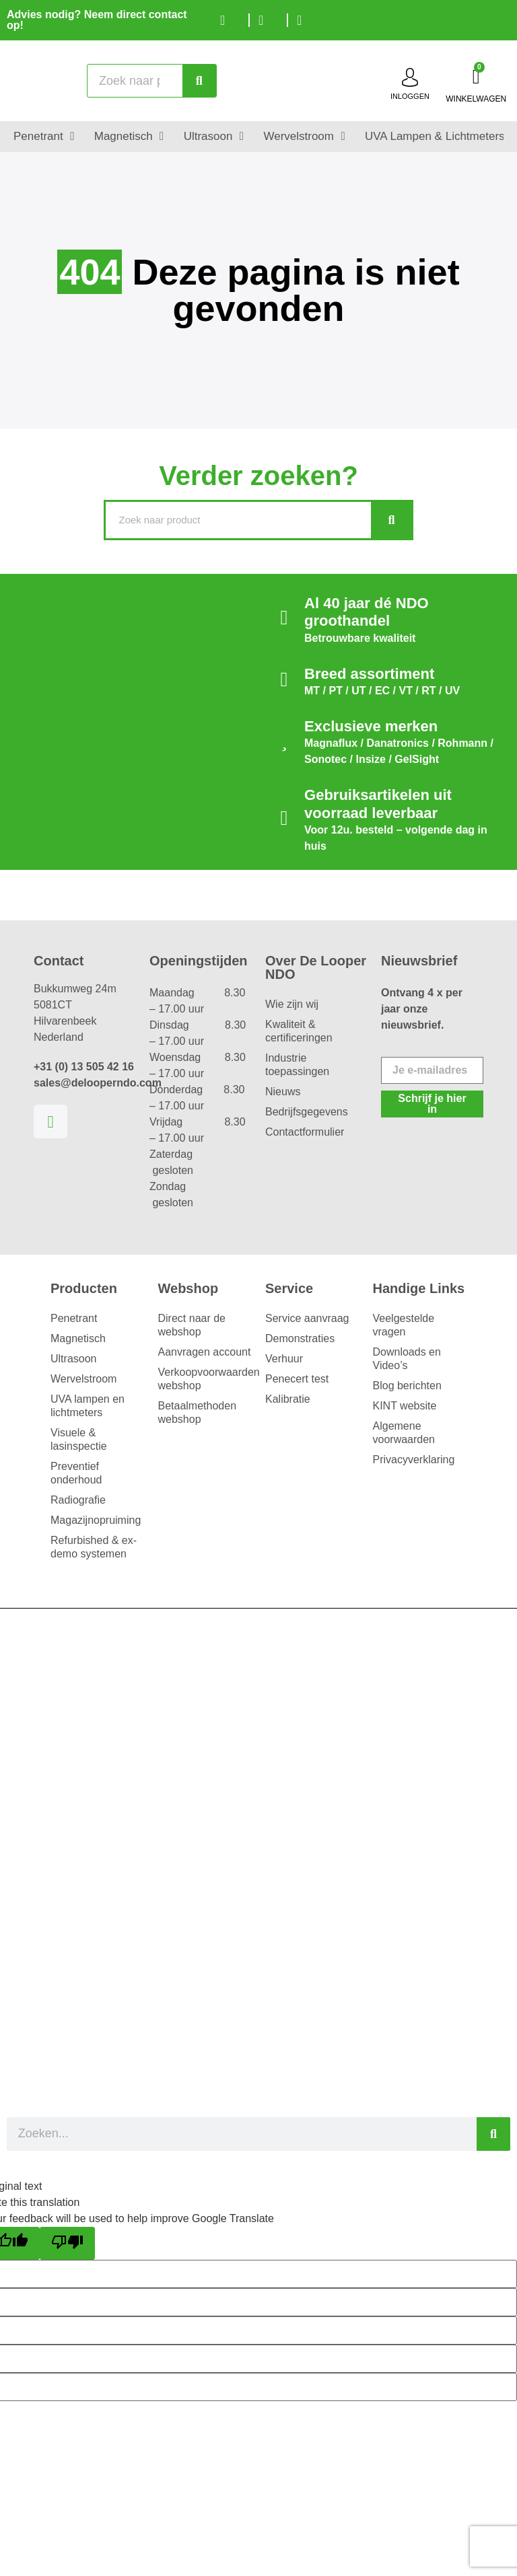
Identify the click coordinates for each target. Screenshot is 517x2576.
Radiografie (78, 1500)
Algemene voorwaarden (404, 1432)
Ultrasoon (73, 1358)
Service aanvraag (307, 1318)
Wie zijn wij (291, 1004)
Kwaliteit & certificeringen (299, 1031)
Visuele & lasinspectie (78, 1439)
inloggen (409, 96)
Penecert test (297, 1379)
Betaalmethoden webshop (197, 1412)
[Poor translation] (67, 2243)
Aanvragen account (204, 1352)
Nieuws (282, 1091)
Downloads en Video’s (407, 1358)
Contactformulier (304, 1132)
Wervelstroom (83, 1379)
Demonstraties (300, 1338)
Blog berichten (407, 1385)
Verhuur (284, 1358)
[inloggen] (410, 77)
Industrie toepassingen (297, 1064)
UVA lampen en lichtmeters (87, 1405)
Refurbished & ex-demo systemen (93, 1547)
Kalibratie (287, 1399)
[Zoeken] (199, 81)
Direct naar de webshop (192, 1325)
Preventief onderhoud (76, 1473)
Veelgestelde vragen (404, 1325)
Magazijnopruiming (95, 1520)
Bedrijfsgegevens (306, 1111)
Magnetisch (78, 1338)
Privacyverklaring (414, 1459)
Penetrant (73, 1318)
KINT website (405, 1405)
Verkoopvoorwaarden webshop (205, 1378)
